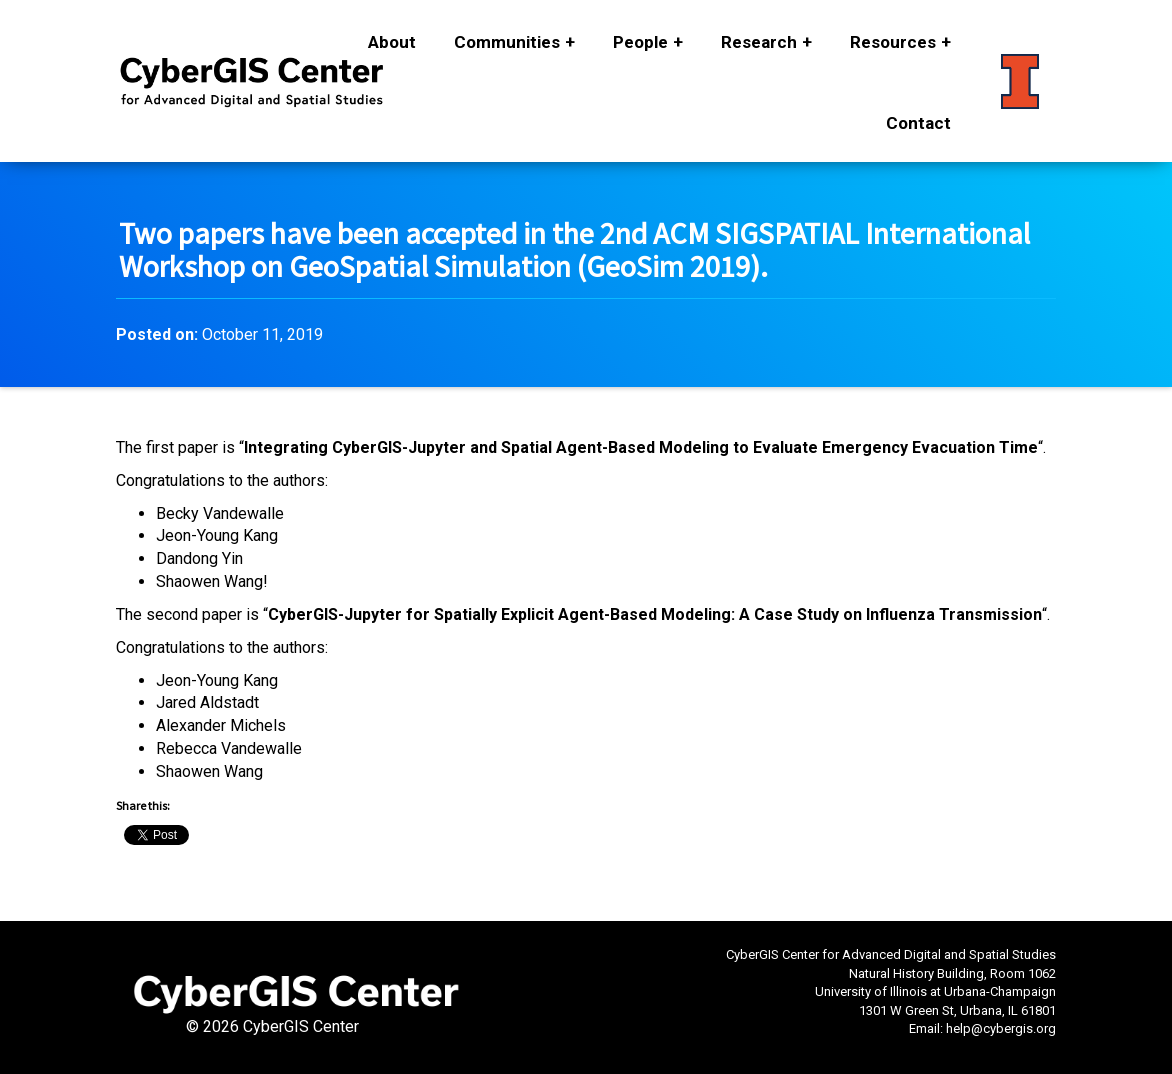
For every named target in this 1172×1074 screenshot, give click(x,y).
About (392, 42)
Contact (918, 123)
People (640, 42)
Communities (507, 42)
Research (759, 42)
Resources (893, 42)
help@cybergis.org (1001, 1028)
